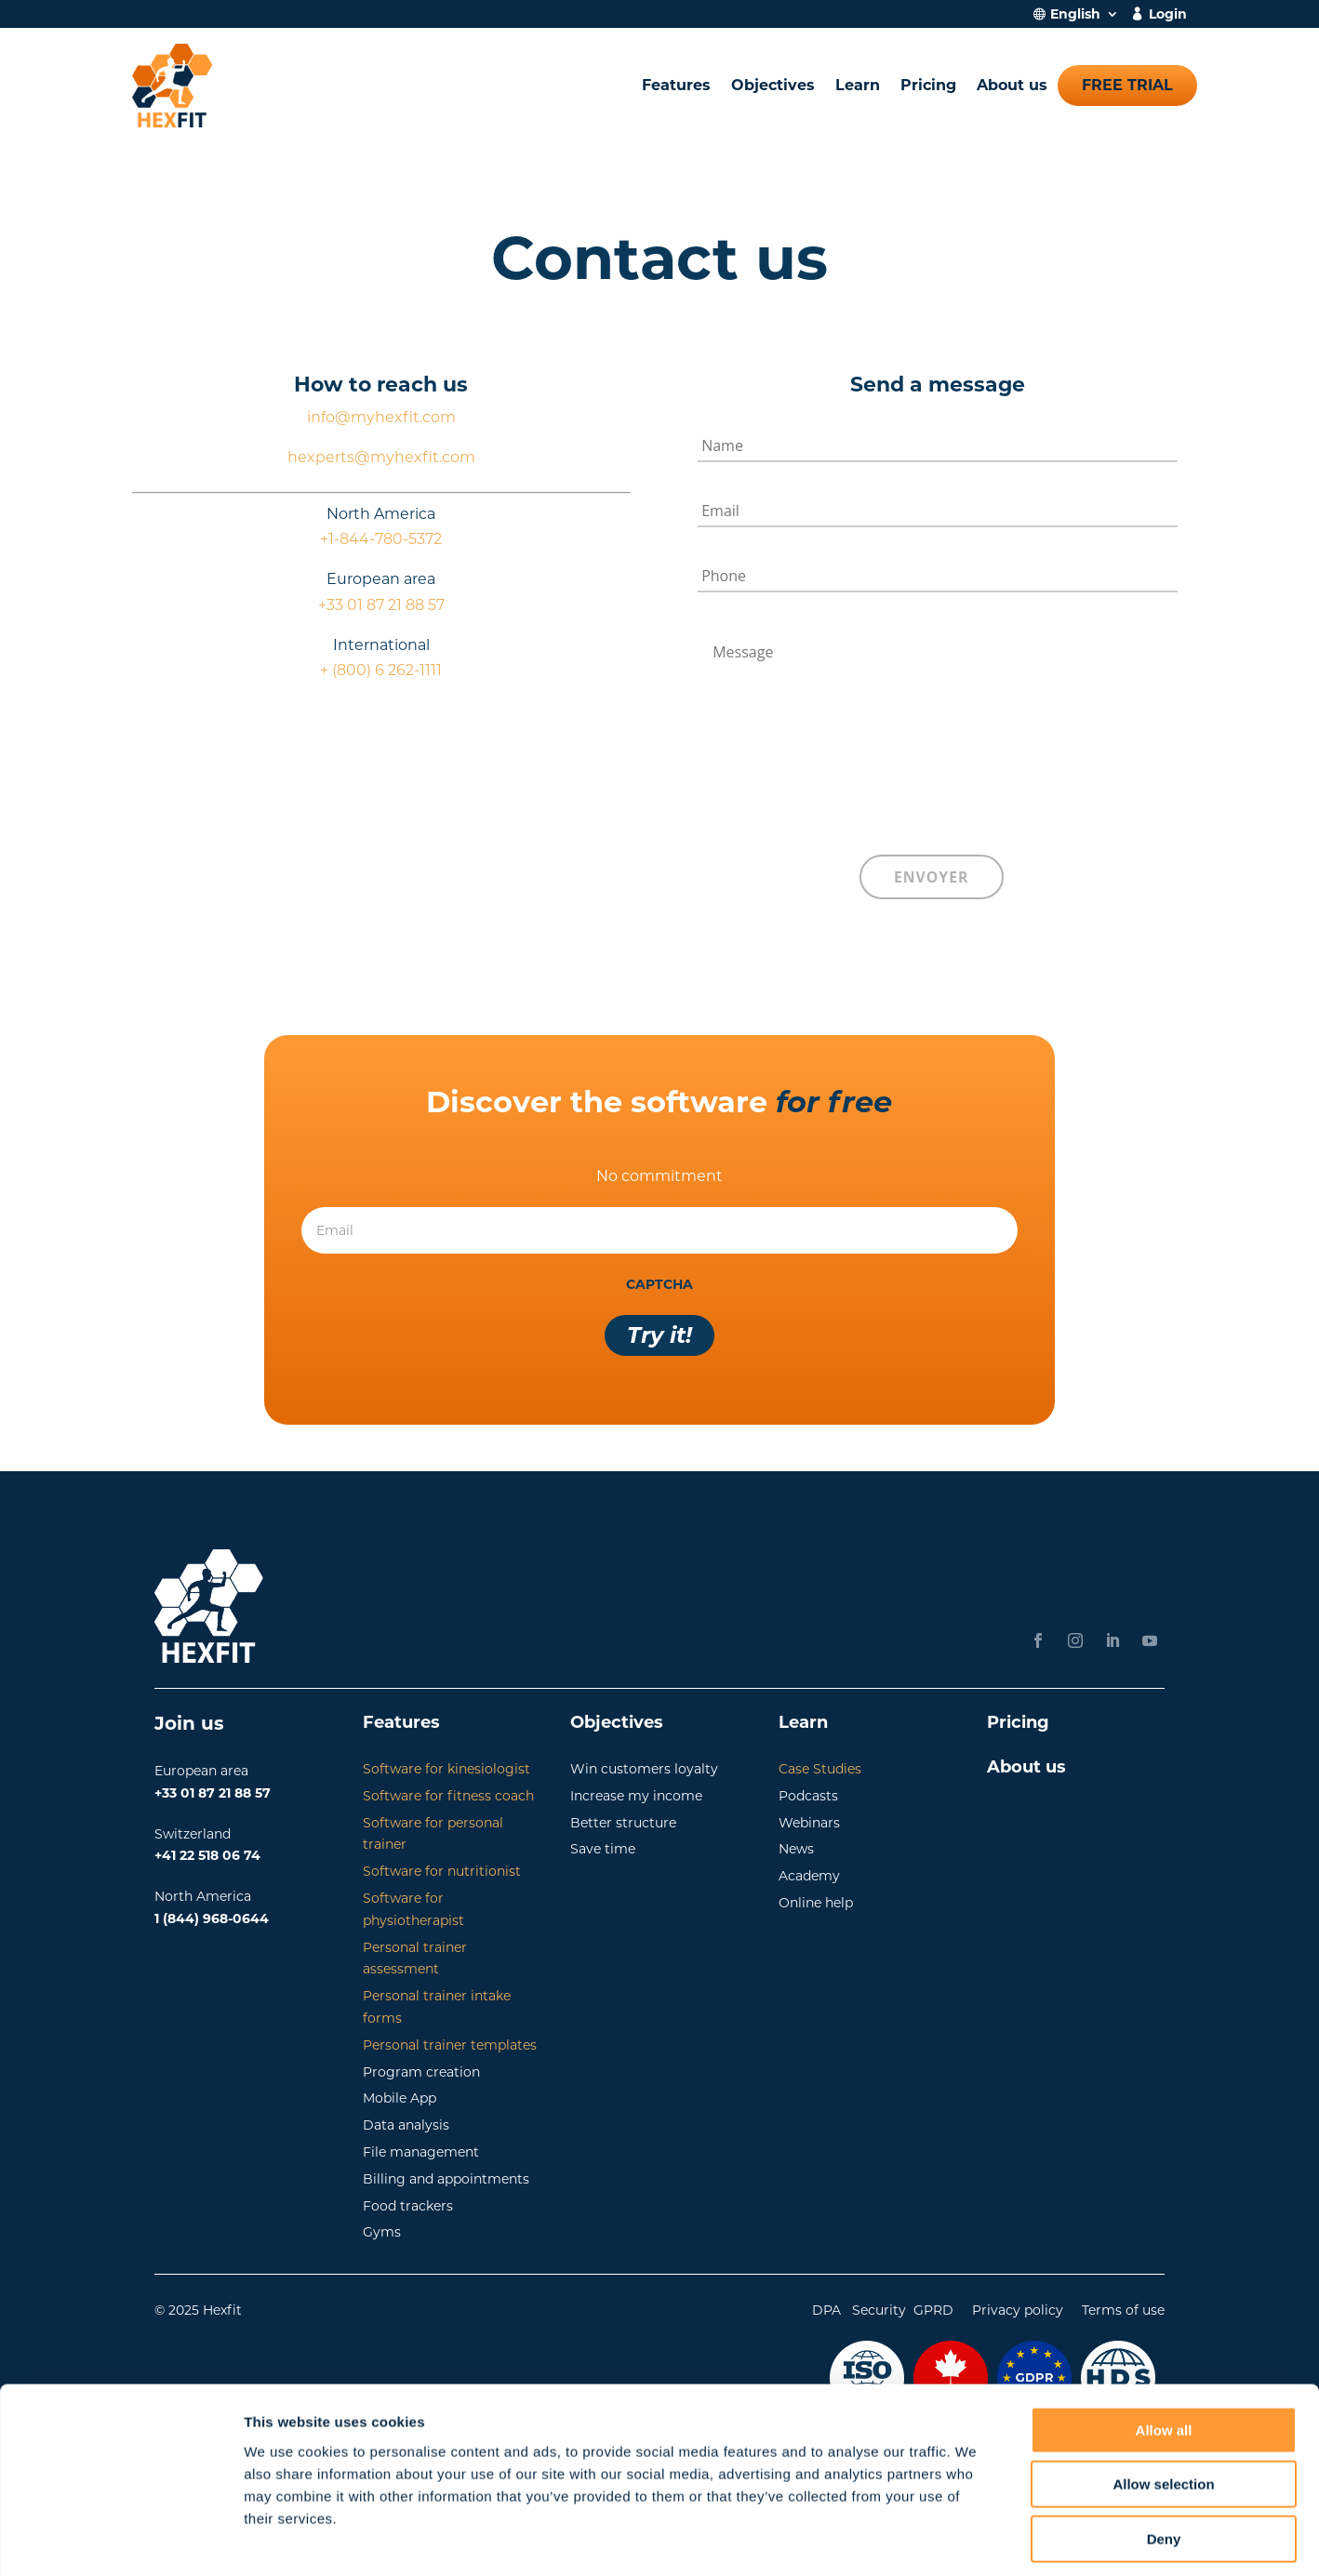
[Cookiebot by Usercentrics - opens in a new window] (120, 2540)
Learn (857, 85)
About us (1012, 85)
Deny (1164, 2457)
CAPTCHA (659, 1280)
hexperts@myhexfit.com (381, 457)
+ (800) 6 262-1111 (381, 670)
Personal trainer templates (450, 2041)
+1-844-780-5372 (381, 539)
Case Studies (820, 1765)
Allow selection (1163, 2403)
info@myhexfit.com (381, 417)
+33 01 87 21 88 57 (381, 605)
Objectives (773, 85)
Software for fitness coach (448, 1792)
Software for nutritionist (442, 1867)
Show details (976, 2539)
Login (1168, 14)
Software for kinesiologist (446, 1765)
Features (676, 85)
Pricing (928, 85)
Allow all (1164, 2349)
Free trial (1127, 85)
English (1075, 14)
